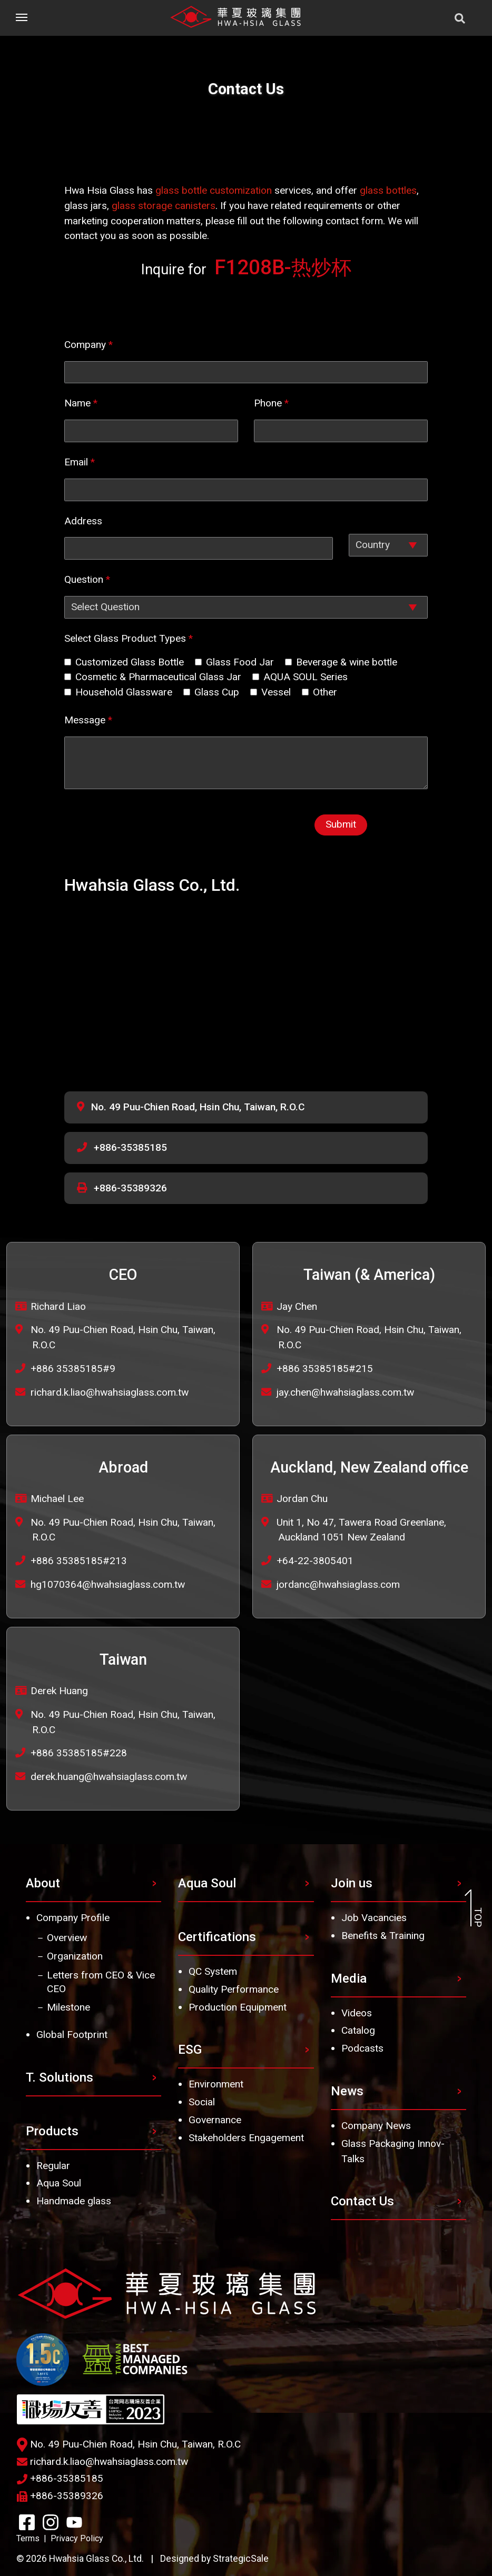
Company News (376, 2126)
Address (83, 521)
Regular (53, 2166)
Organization (75, 1956)
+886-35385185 (130, 1147)
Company (88, 345)
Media (349, 1978)
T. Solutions (59, 2077)
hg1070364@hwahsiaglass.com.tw (108, 1584)
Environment (216, 2084)
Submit (341, 824)
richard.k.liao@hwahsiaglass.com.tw (110, 1392)
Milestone (68, 2007)
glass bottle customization (213, 190)
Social (202, 2102)
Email (79, 462)
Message (88, 720)
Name (80, 403)
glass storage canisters (163, 206)
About (43, 1883)
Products (52, 2131)
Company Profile (73, 1918)
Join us (351, 1883)
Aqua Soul (58, 2183)
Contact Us (362, 2201)
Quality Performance (234, 1989)
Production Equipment (238, 2007)
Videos (356, 2013)
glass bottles (388, 190)
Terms (28, 2538)
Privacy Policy (77, 2538)
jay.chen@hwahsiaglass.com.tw (345, 1392)
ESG (190, 2049)
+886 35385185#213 (79, 1561)
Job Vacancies (374, 1918)
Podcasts (362, 2048)
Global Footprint (71, 2034)
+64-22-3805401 (315, 1561)
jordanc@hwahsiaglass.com (338, 1584)
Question (87, 579)
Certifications (217, 1936)
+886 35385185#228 (79, 1753)
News (347, 2091)
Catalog (358, 2030)
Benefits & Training (383, 1935)
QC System (213, 1971)
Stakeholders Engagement (246, 2138)
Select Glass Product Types (128, 638)
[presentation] (192, 826)
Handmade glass (73, 2201)
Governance (215, 2120)
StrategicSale (241, 2558)
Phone (271, 403)
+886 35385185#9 (73, 1368)
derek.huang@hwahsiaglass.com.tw (109, 1777)
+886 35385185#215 (325, 1368)
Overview (67, 1938)
